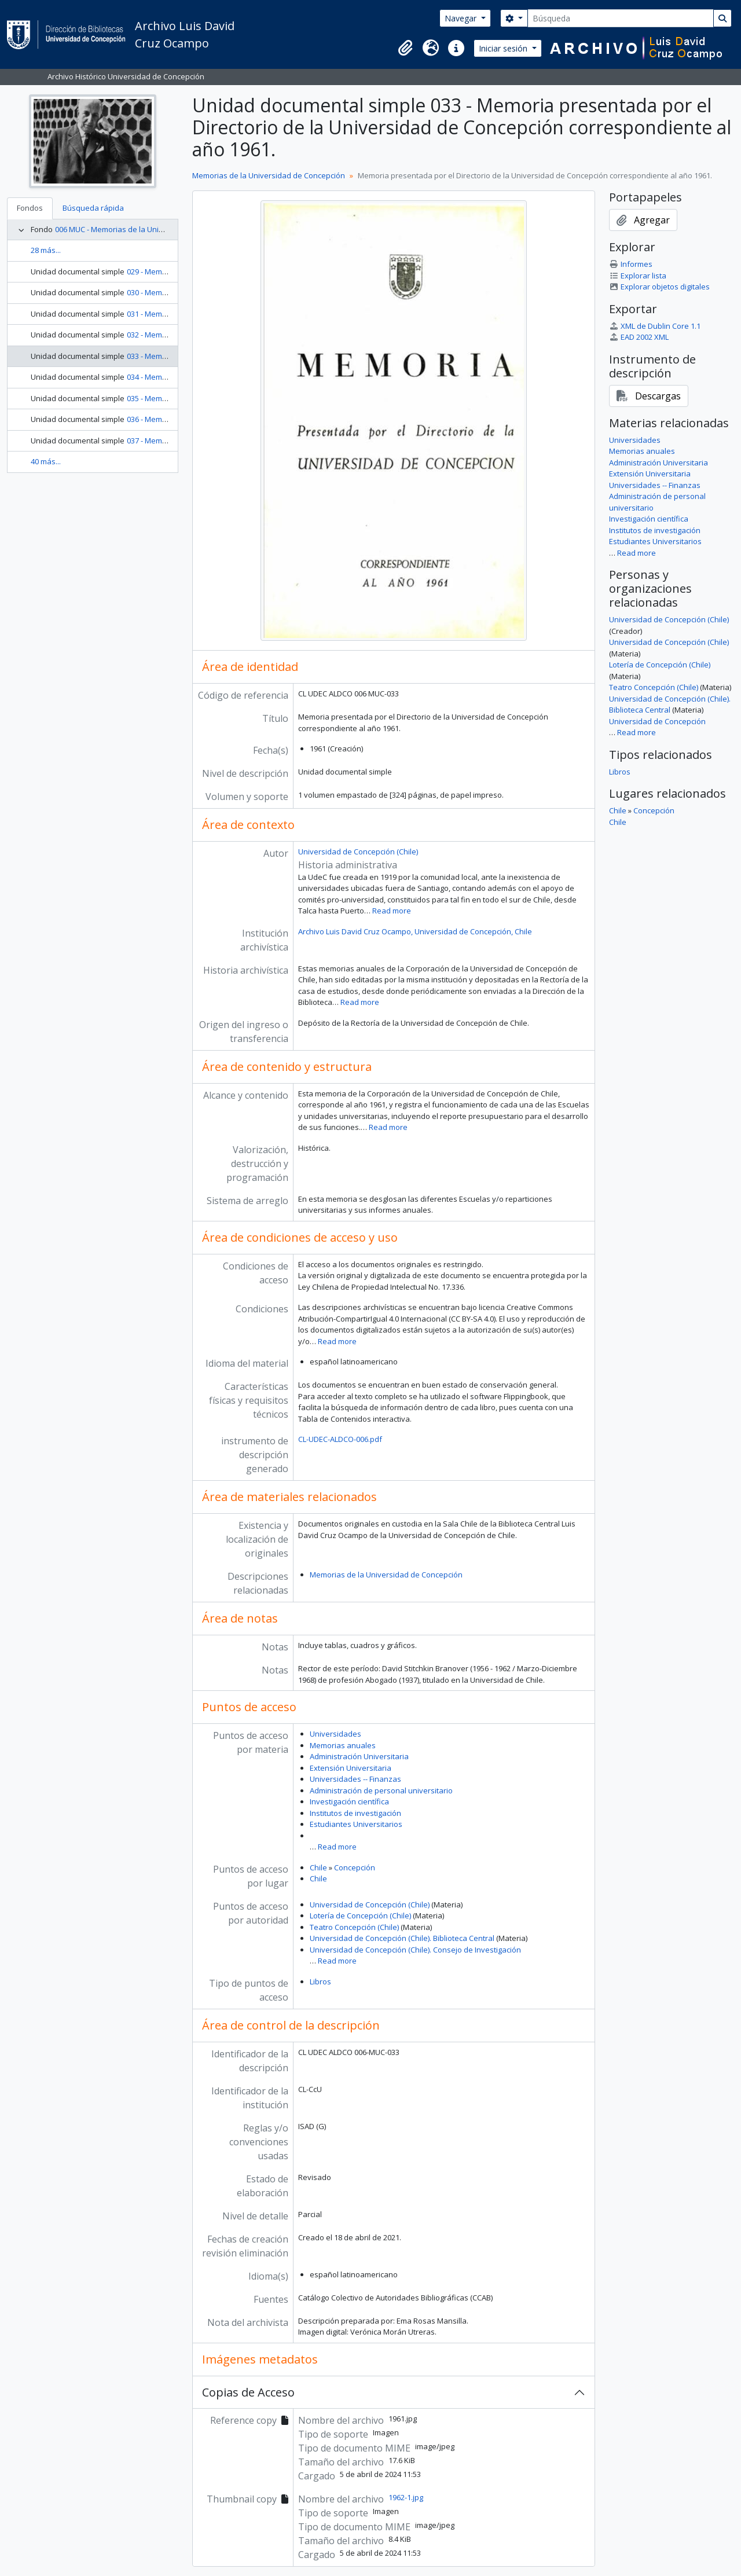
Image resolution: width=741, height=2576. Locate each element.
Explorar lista (637, 275)
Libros (320, 1981)
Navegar (462, 18)
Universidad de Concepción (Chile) (358, 851)
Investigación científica (349, 1801)
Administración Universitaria (359, 1756)
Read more (391, 910)
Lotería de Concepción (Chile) (360, 1915)
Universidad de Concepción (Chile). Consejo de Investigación (415, 1949)
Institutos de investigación (355, 1813)
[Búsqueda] (620, 18)
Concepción (354, 1867)
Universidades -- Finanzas (355, 1779)
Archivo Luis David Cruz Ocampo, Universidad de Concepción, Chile (415, 931)
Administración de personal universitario (381, 1790)
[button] (405, 48)
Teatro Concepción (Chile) (354, 1927)
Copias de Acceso (248, 2392)
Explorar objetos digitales (659, 286)
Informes (630, 264)
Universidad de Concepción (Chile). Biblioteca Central (402, 1938)
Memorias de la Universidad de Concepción (268, 175)
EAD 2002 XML (639, 337)
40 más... (46, 461)
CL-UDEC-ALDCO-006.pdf (340, 1439)
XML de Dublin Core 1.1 (654, 326)
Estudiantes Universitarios (356, 1824)
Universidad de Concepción (657, 721)
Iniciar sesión (504, 48)
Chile (318, 1867)
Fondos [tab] (30, 208)
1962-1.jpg (405, 2497)
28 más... (46, 250)
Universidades (335, 1734)
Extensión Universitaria (350, 1768)
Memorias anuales (343, 1745)
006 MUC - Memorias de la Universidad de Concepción (149, 229)
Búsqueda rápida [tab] (93, 208)
